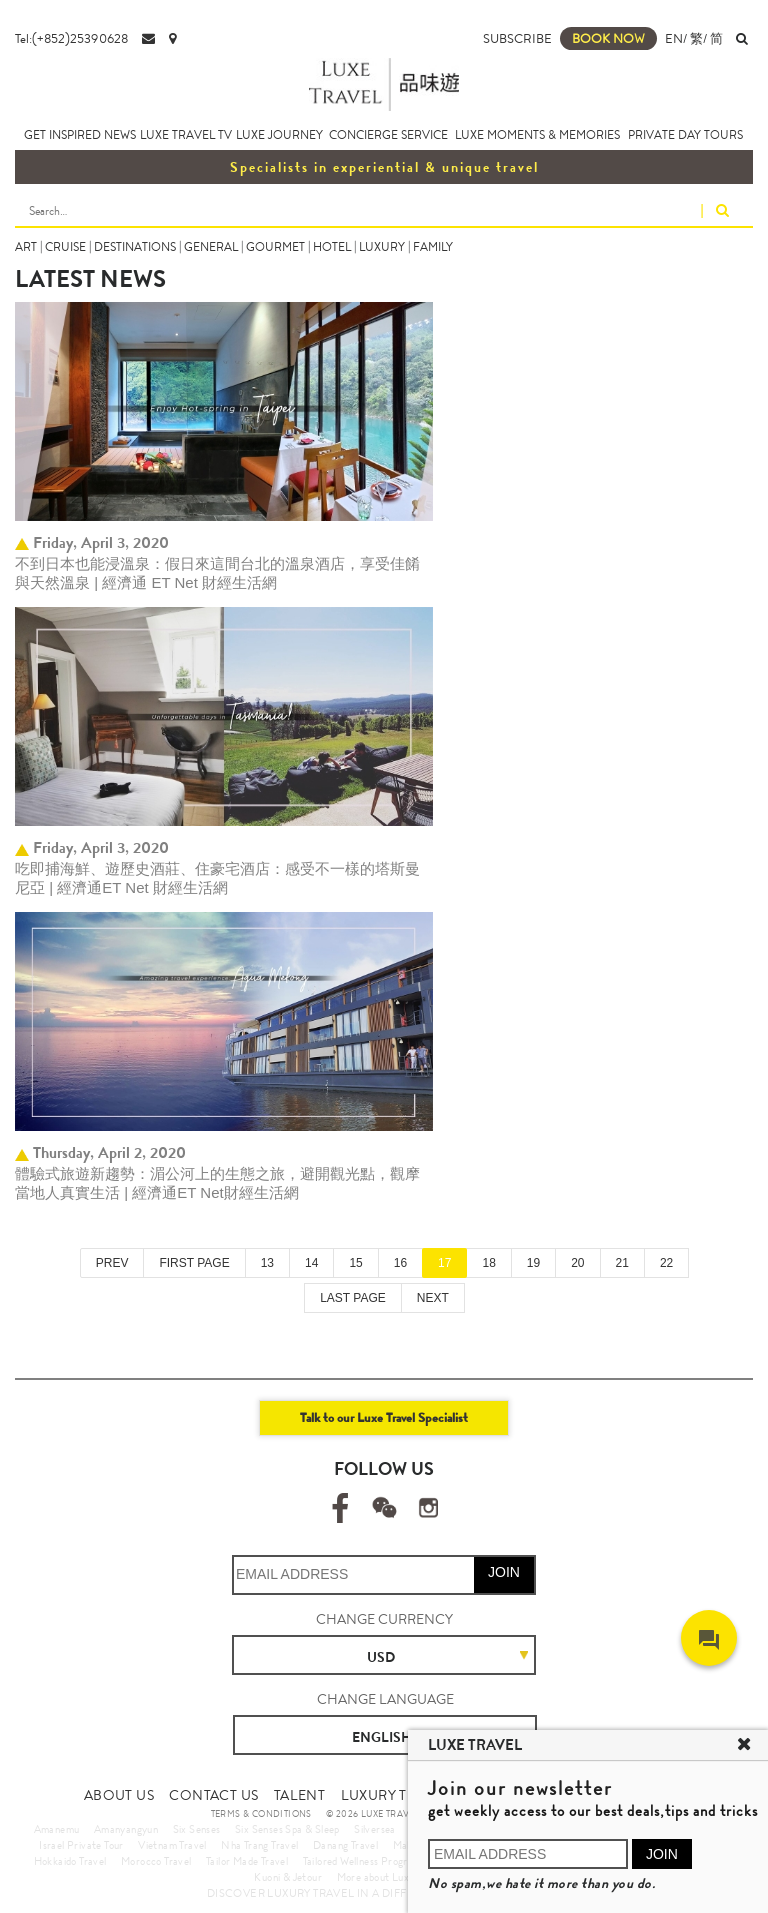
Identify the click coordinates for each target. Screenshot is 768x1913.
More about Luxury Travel (396, 1877)
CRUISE (65, 247)
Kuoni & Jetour (288, 1877)
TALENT (299, 1795)
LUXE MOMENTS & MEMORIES (537, 135)
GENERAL (211, 247)
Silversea (375, 1829)
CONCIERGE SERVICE (388, 135)
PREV (112, 1263)
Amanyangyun (126, 1829)
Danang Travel (345, 1845)
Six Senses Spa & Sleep (287, 1829)
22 (666, 1263)
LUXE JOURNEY (279, 135)
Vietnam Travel (172, 1845)
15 (355, 1263)
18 (488, 1263)
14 (311, 1263)
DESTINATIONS (135, 247)
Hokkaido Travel (70, 1861)
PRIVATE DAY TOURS (685, 135)
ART (26, 247)
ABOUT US (119, 1795)
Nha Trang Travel (259, 1845)
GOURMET (275, 247)
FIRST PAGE (194, 1263)
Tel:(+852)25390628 (71, 38)
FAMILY (433, 247)
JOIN (504, 1572)
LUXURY (382, 247)
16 (400, 1263)
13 (267, 1263)
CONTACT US (213, 1795)
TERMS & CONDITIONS (261, 1814)
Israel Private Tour (81, 1845)
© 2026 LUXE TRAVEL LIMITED (393, 1814)
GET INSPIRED (62, 135)
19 (533, 1263)
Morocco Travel (156, 1861)
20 (577, 1263)
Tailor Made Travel (247, 1861)
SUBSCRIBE (517, 38)
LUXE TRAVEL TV (186, 135)
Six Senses (197, 1829)
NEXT (433, 1298)
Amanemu (57, 1829)
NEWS (120, 135)
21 (622, 1263)
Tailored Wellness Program (362, 1861)
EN (674, 38)
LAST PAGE (353, 1298)
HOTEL (332, 247)
